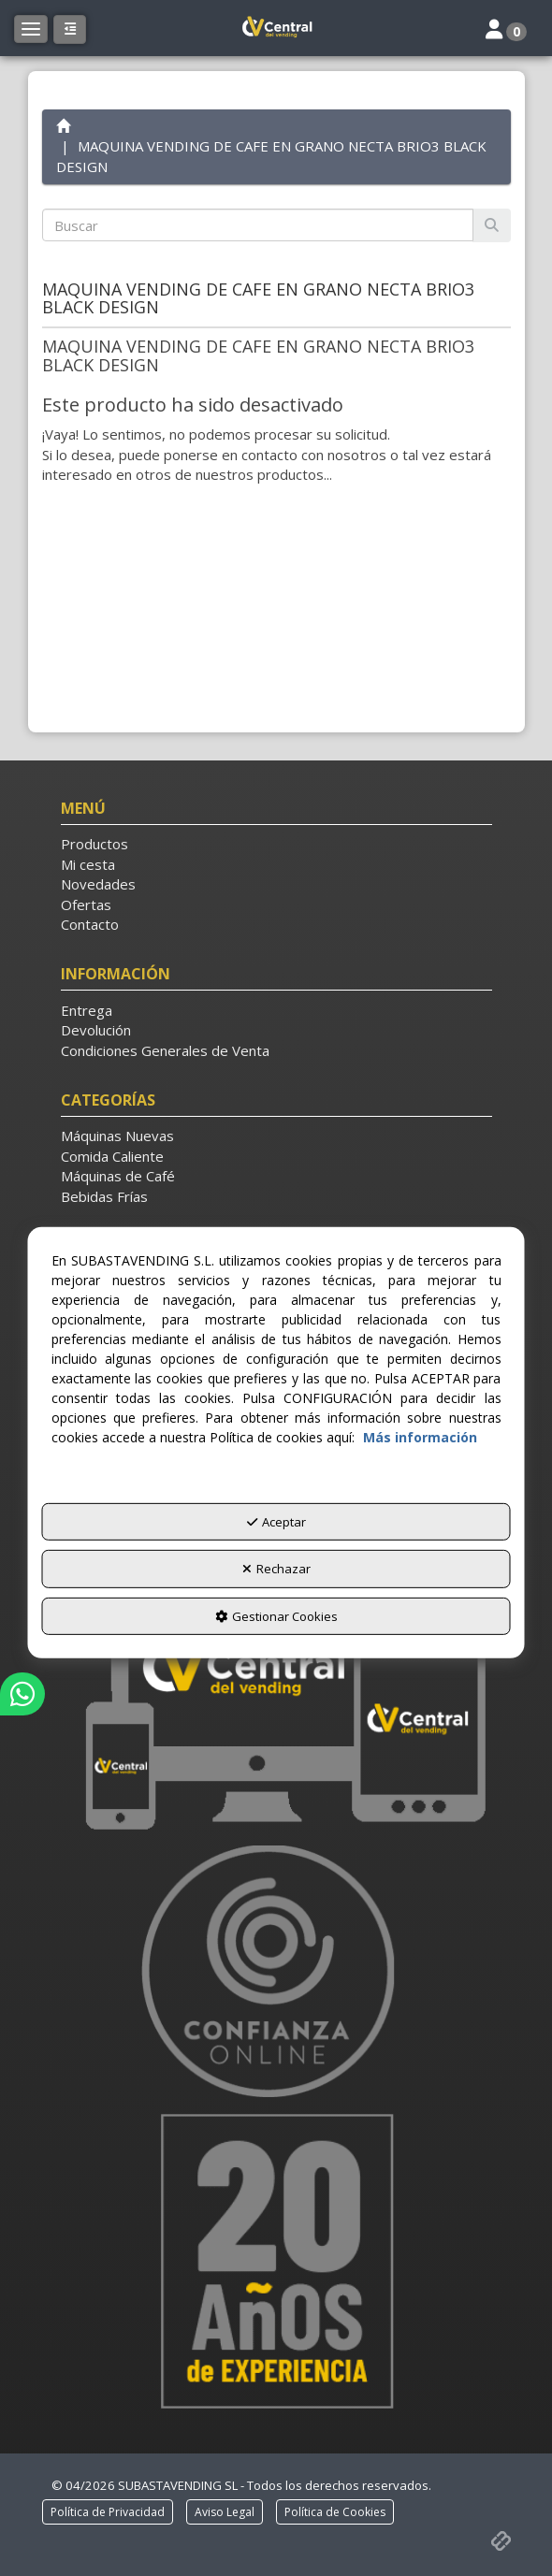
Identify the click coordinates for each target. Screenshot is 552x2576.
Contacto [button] (90, 924)
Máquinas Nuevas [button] (117, 1135)
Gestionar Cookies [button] (276, 1616)
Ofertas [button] (86, 904)
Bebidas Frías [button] (104, 1196)
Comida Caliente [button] (112, 1156)
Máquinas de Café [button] (118, 1175)
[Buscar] (491, 225)
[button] (276, 28)
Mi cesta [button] (88, 864)
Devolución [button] (96, 1029)
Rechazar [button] (276, 1568)
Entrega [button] (86, 1010)
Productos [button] (94, 843)
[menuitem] (276, 844)
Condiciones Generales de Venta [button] (165, 1050)
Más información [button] (420, 1436)
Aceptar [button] (276, 1520)
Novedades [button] (98, 884)
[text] (257, 225)
